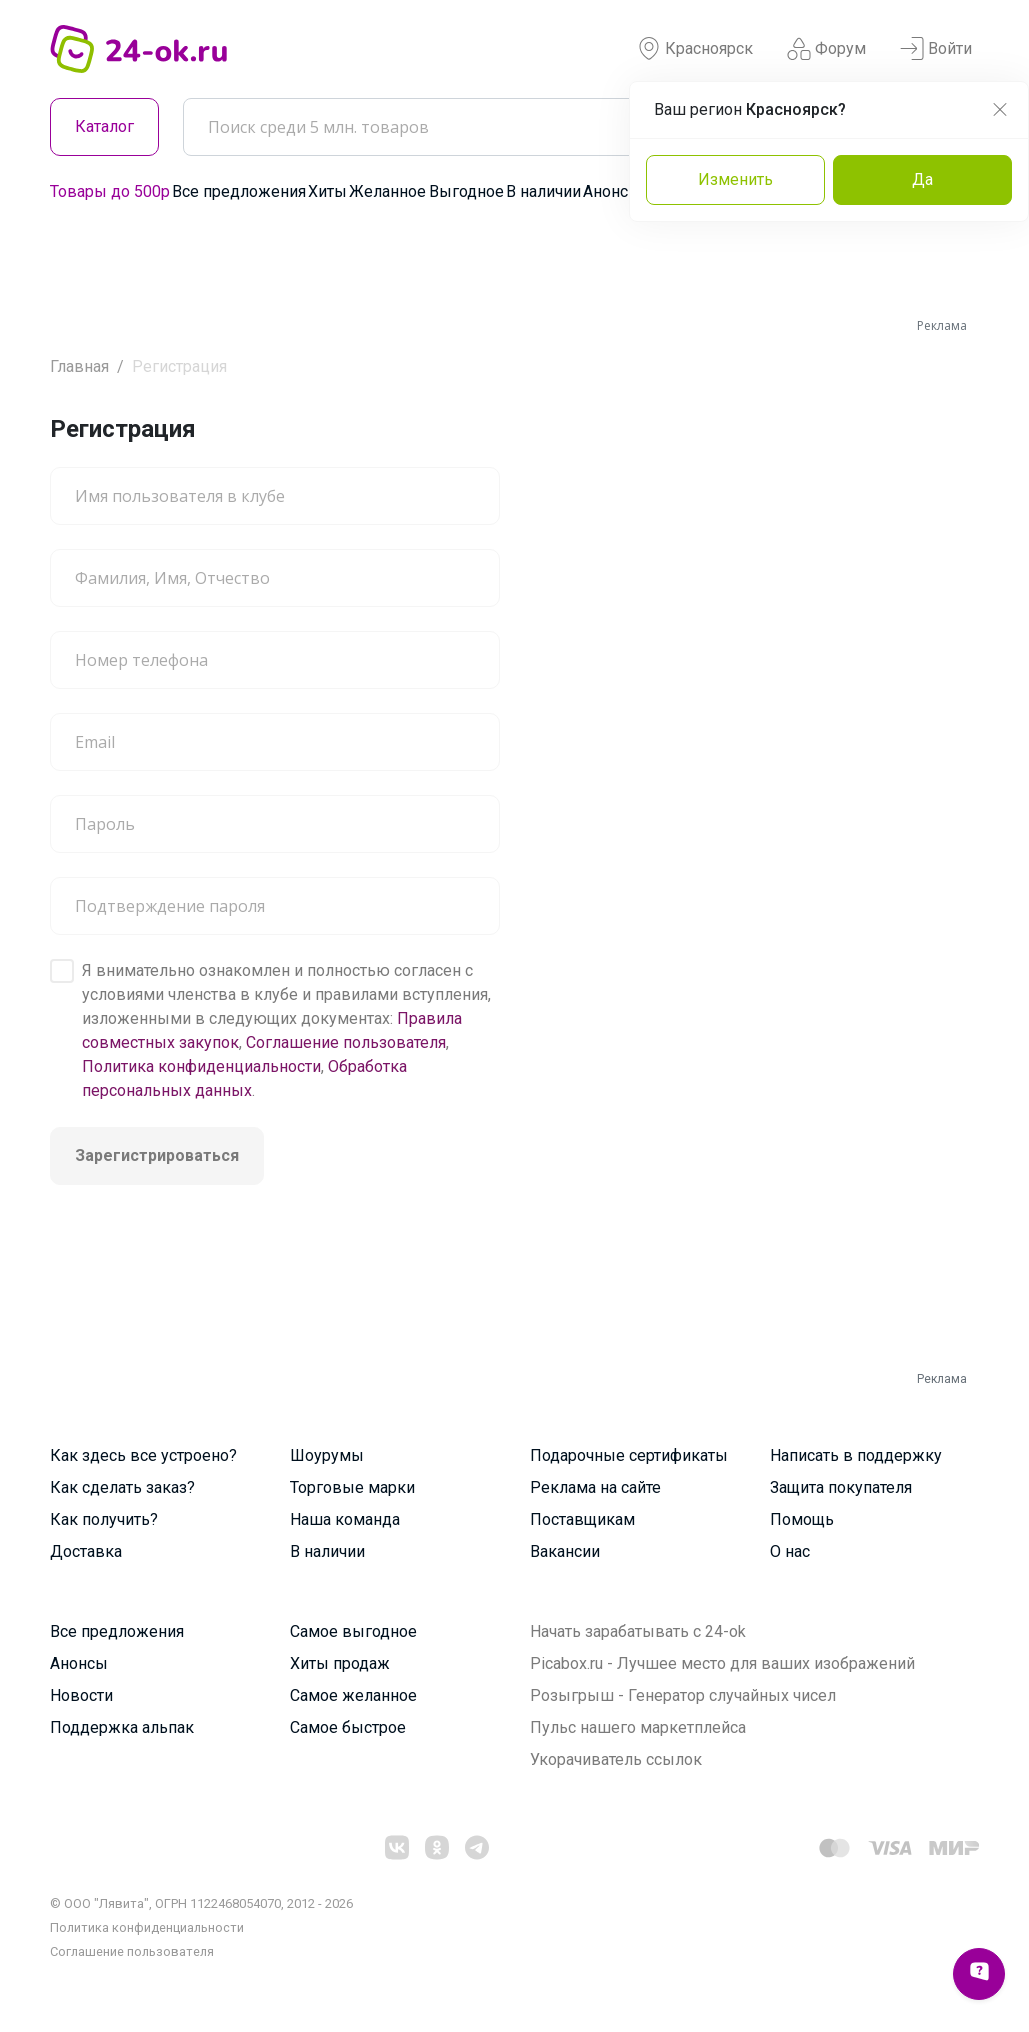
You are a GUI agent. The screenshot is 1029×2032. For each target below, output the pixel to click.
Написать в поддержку (856, 1455)
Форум (826, 49)
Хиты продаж (340, 1663)
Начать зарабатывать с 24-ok (638, 1631)
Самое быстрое (348, 1727)
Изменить (735, 179)
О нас (790, 1551)
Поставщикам (582, 1519)
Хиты (327, 191)
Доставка (86, 1551)
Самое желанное (353, 1695)
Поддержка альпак (122, 1727)
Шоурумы (327, 1455)
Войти (936, 49)
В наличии (543, 191)
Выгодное (466, 191)
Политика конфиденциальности (201, 1066)
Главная (79, 366)
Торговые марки (352, 1487)
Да (922, 179)
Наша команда (345, 1519)
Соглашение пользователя (346, 1042)
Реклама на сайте (595, 1487)
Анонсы (612, 191)
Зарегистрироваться (157, 1155)
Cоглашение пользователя (132, 1951)
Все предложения (239, 191)
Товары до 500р (110, 191)
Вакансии (565, 1551)
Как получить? (104, 1519)
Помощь (802, 1519)
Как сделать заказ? (122, 1487)
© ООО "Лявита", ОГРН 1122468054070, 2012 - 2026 (201, 1903)
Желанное (387, 191)
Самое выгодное (353, 1631)
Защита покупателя (841, 1487)
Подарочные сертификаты (629, 1455)
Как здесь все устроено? (143, 1455)
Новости (81, 1695)
